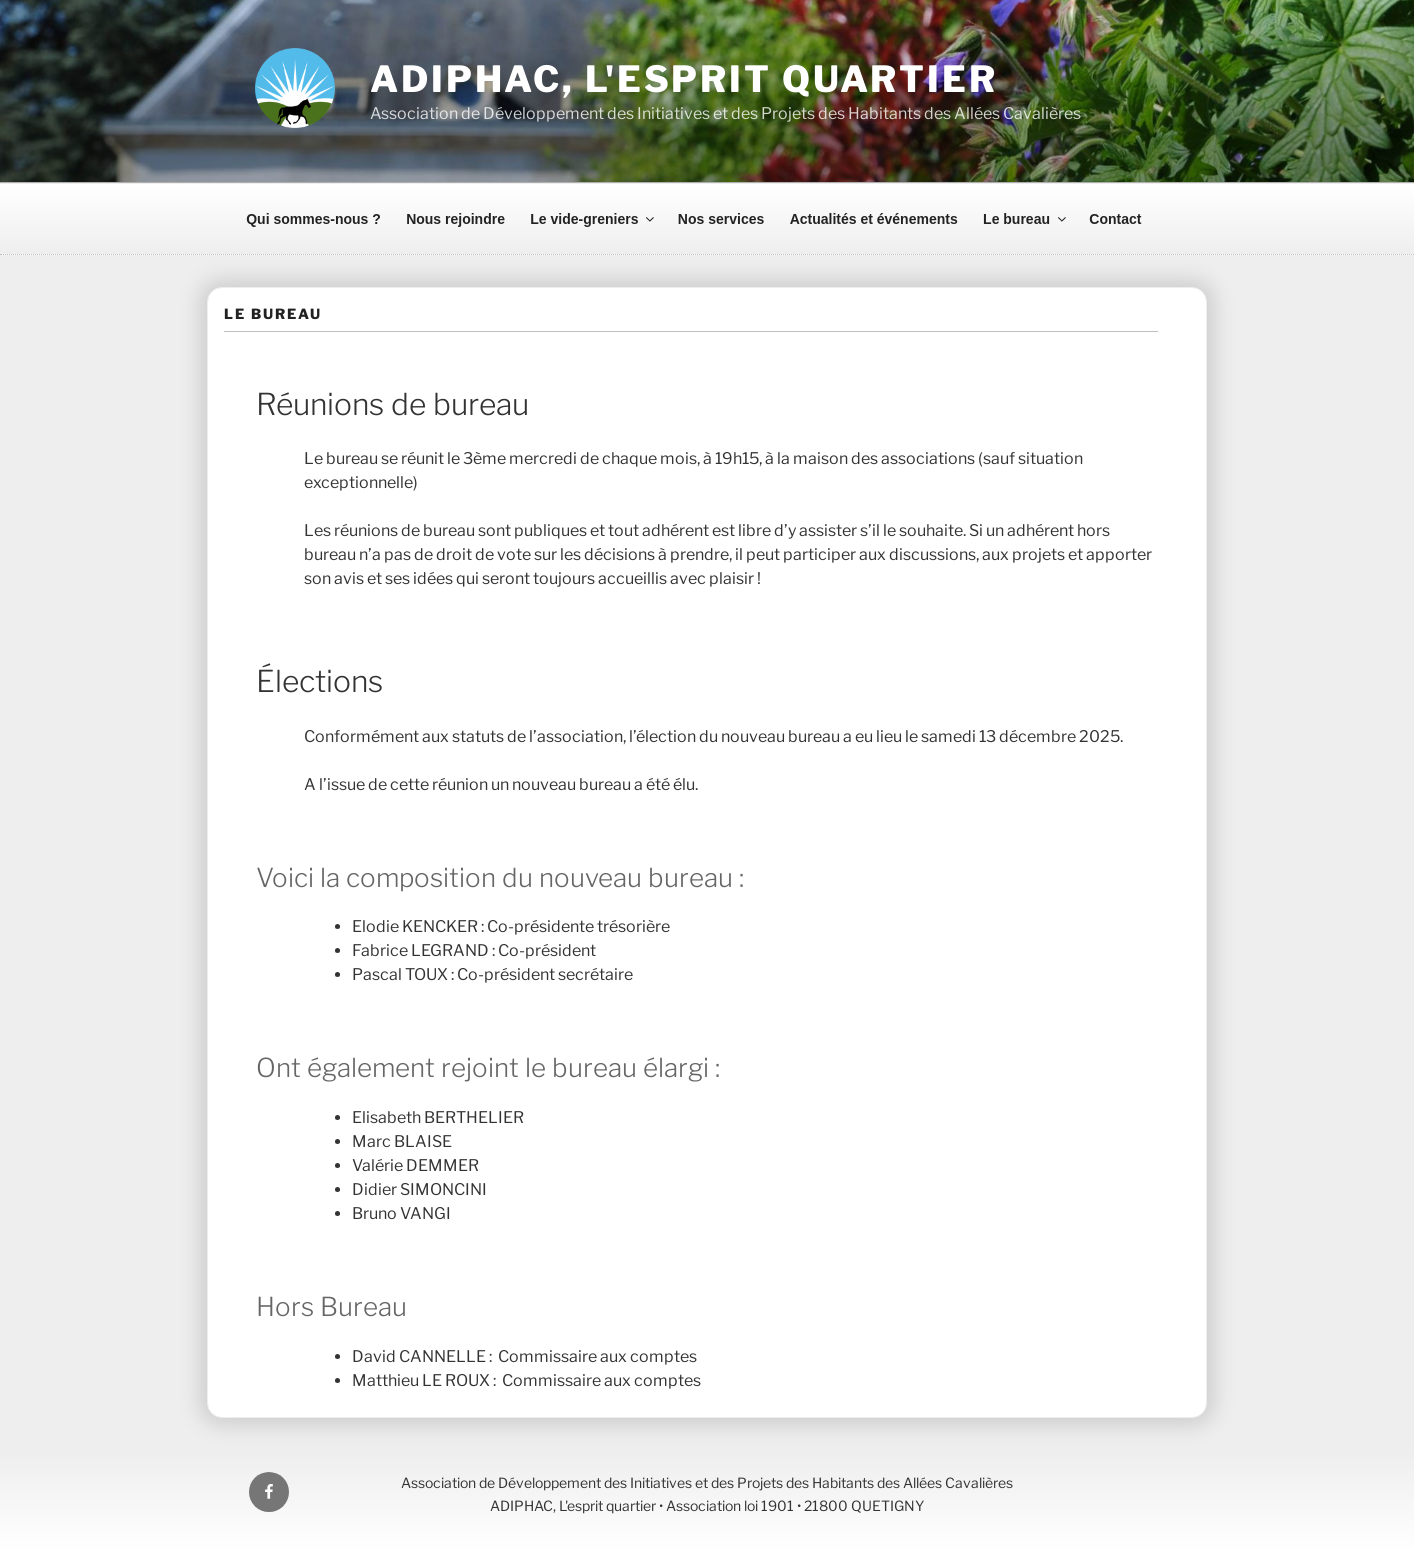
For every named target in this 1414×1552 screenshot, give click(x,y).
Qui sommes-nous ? (313, 219)
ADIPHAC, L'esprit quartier (684, 79)
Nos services (721, 219)
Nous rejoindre (455, 219)
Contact (1115, 219)
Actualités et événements (874, 219)
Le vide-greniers (593, 219)
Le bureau (1026, 219)
